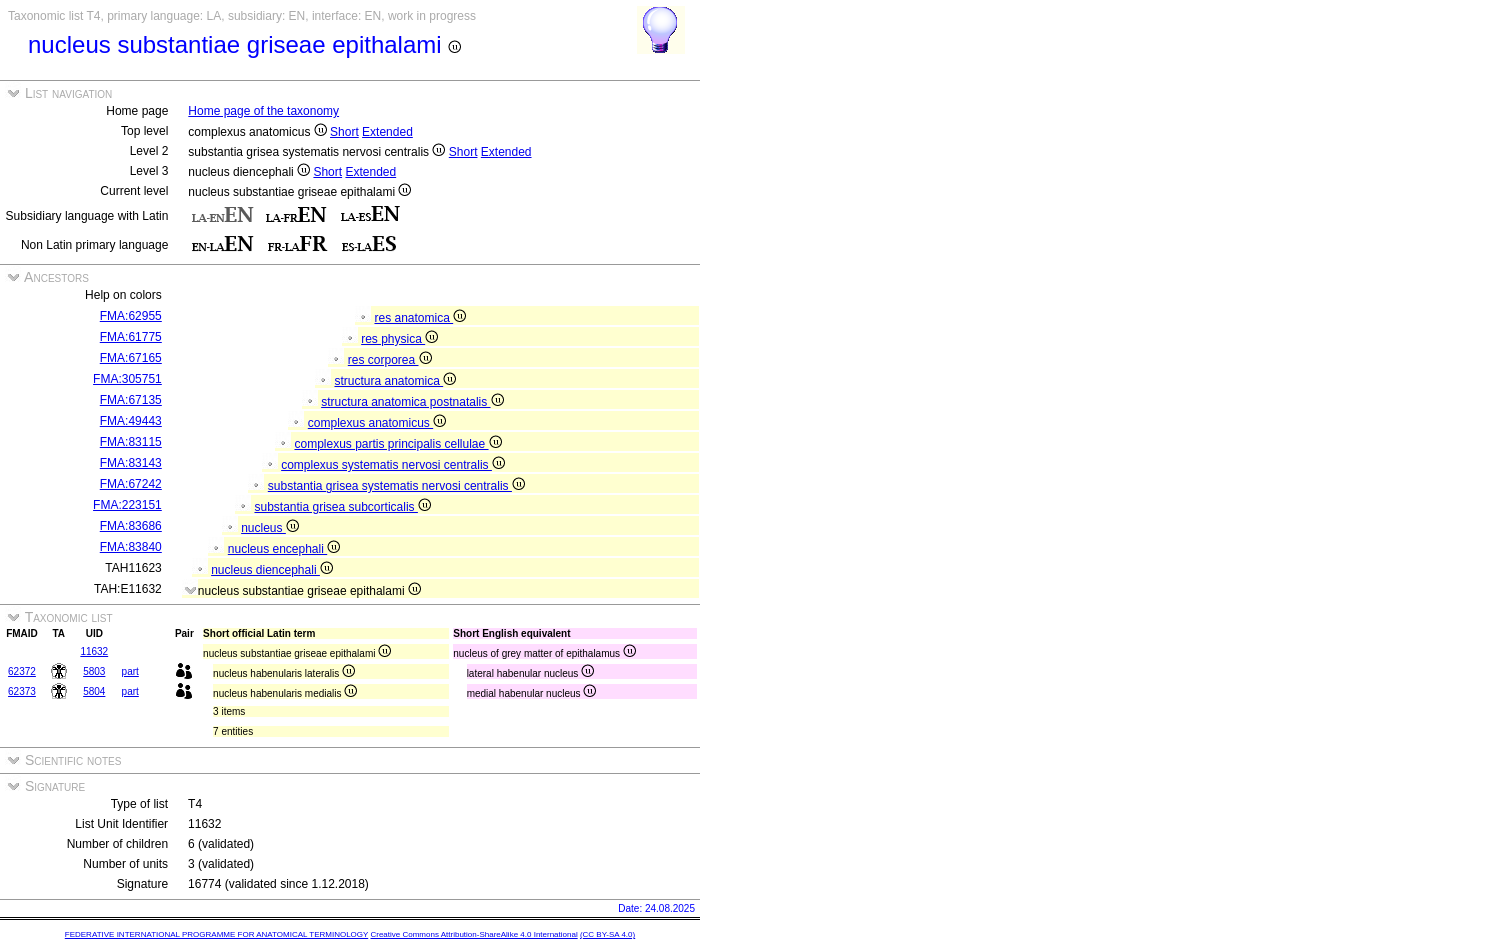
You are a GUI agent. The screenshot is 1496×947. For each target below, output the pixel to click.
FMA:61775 (131, 337)
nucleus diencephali (272, 570)
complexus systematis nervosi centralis (393, 465)
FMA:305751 (127, 379)
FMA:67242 (131, 484)
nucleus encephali (284, 549)
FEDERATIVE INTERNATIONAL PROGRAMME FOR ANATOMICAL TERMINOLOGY (216, 934)
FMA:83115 (131, 442)
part (130, 671)
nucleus (270, 528)
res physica (399, 339)
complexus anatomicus (377, 423)
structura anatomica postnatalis (412, 402)
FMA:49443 (131, 421)
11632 (94, 651)
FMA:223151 (127, 505)
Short (344, 132)
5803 (94, 671)
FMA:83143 (131, 463)
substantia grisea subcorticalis (342, 507)
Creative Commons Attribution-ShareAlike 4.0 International (473, 934)
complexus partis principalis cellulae (397, 444)
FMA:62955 (131, 316)
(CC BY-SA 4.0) (607, 934)
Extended (387, 132)
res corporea (390, 360)
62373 (22, 691)
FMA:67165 (131, 358)
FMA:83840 (131, 547)
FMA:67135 (131, 400)
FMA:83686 (131, 526)
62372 (22, 671)
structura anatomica (395, 381)
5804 (94, 691)
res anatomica (420, 318)
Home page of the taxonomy (263, 111)
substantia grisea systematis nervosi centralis (396, 486)
